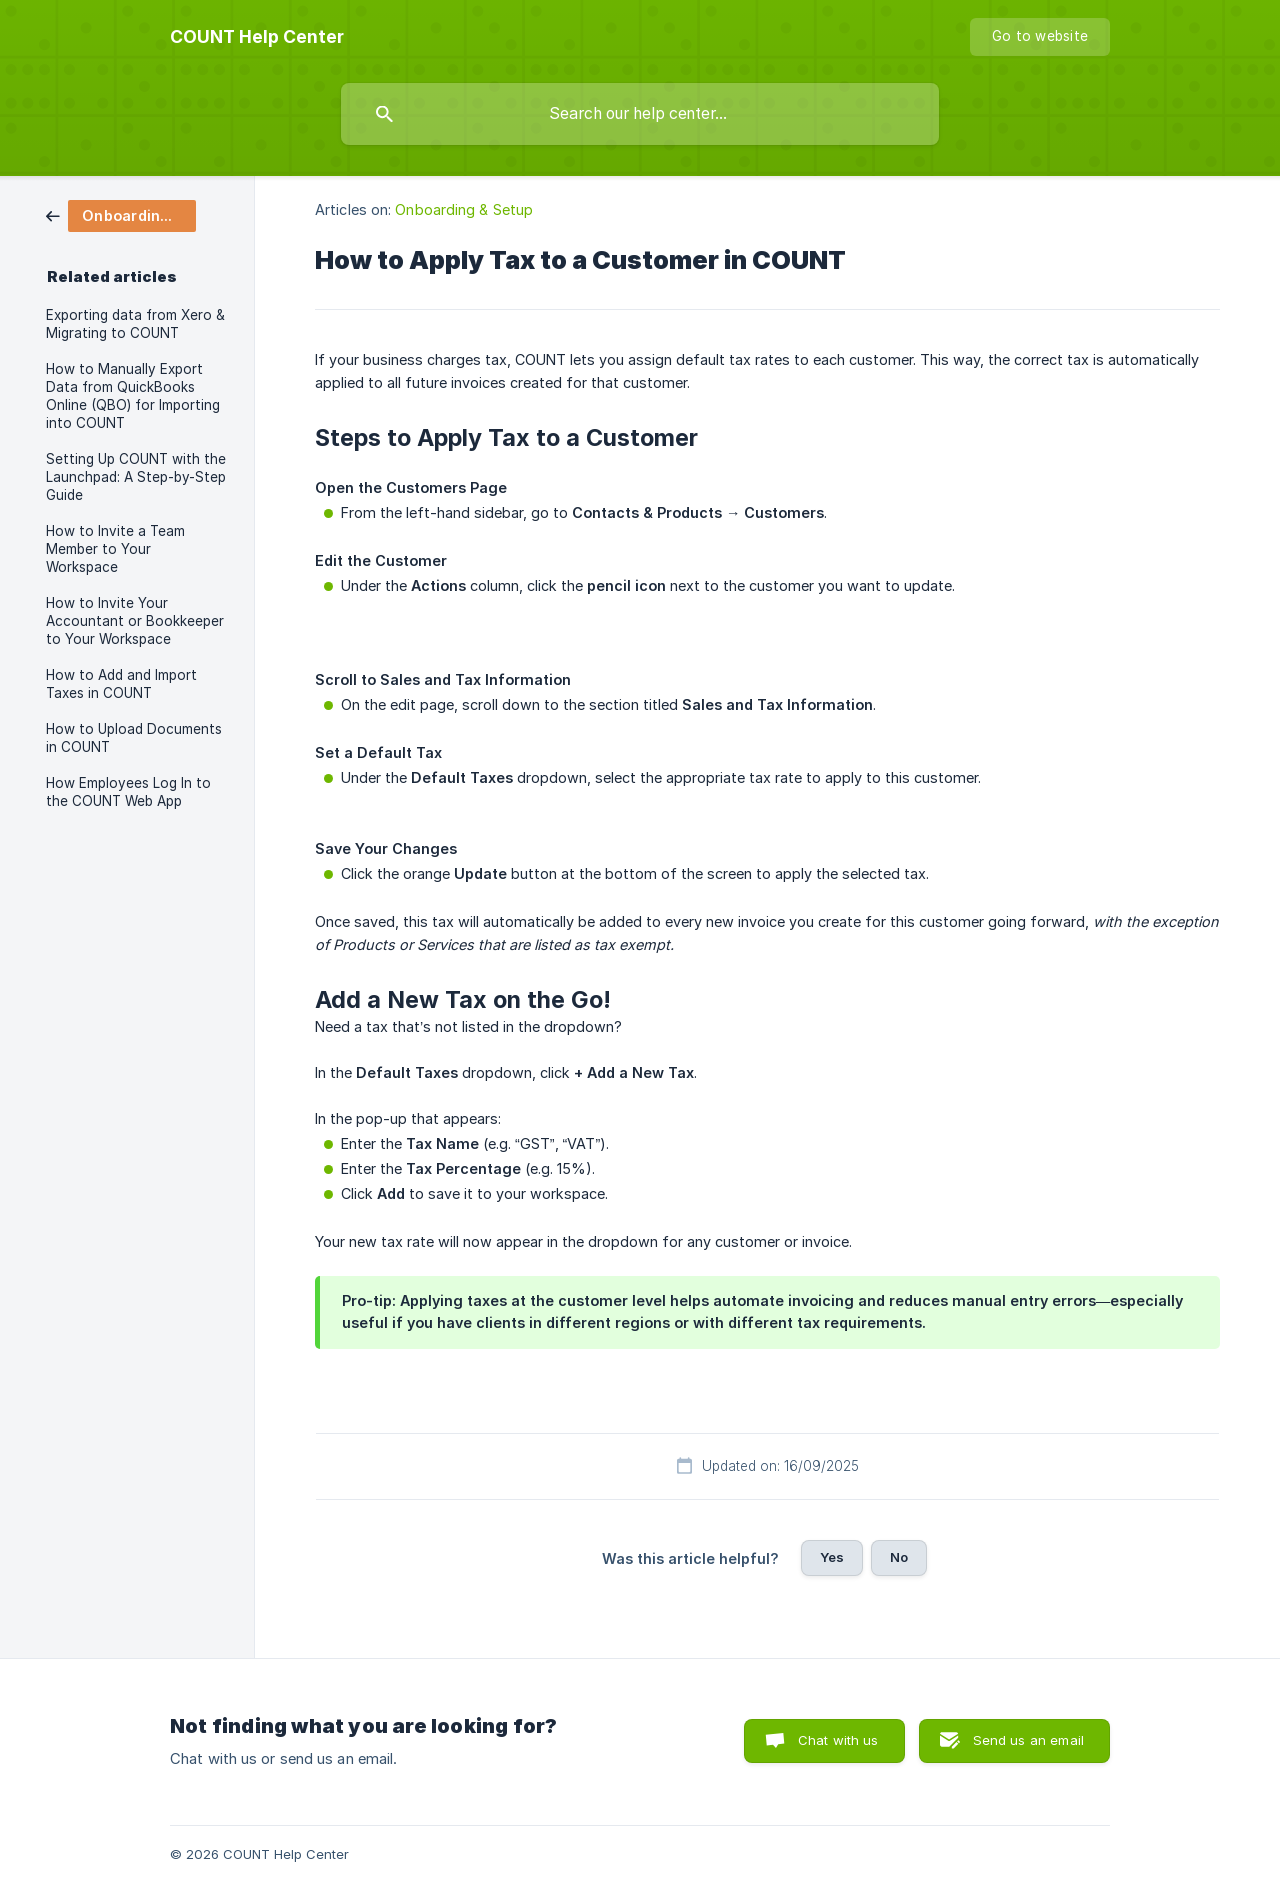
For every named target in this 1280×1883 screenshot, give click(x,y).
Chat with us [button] (838, 1740)
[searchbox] (640, 114)
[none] (257, 37)
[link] (121, 214)
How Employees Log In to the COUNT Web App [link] (128, 792)
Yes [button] (832, 1557)
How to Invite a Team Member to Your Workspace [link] (115, 549)
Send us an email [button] (1028, 1740)
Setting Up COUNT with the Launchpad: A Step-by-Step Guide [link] (136, 477)
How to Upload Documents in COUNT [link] (134, 738)
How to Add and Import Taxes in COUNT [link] (121, 684)
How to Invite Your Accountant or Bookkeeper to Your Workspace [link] (135, 621)
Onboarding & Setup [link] (464, 209)
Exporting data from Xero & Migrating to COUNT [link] (135, 324)
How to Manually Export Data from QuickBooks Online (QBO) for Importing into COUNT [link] (133, 396)
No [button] (899, 1557)
